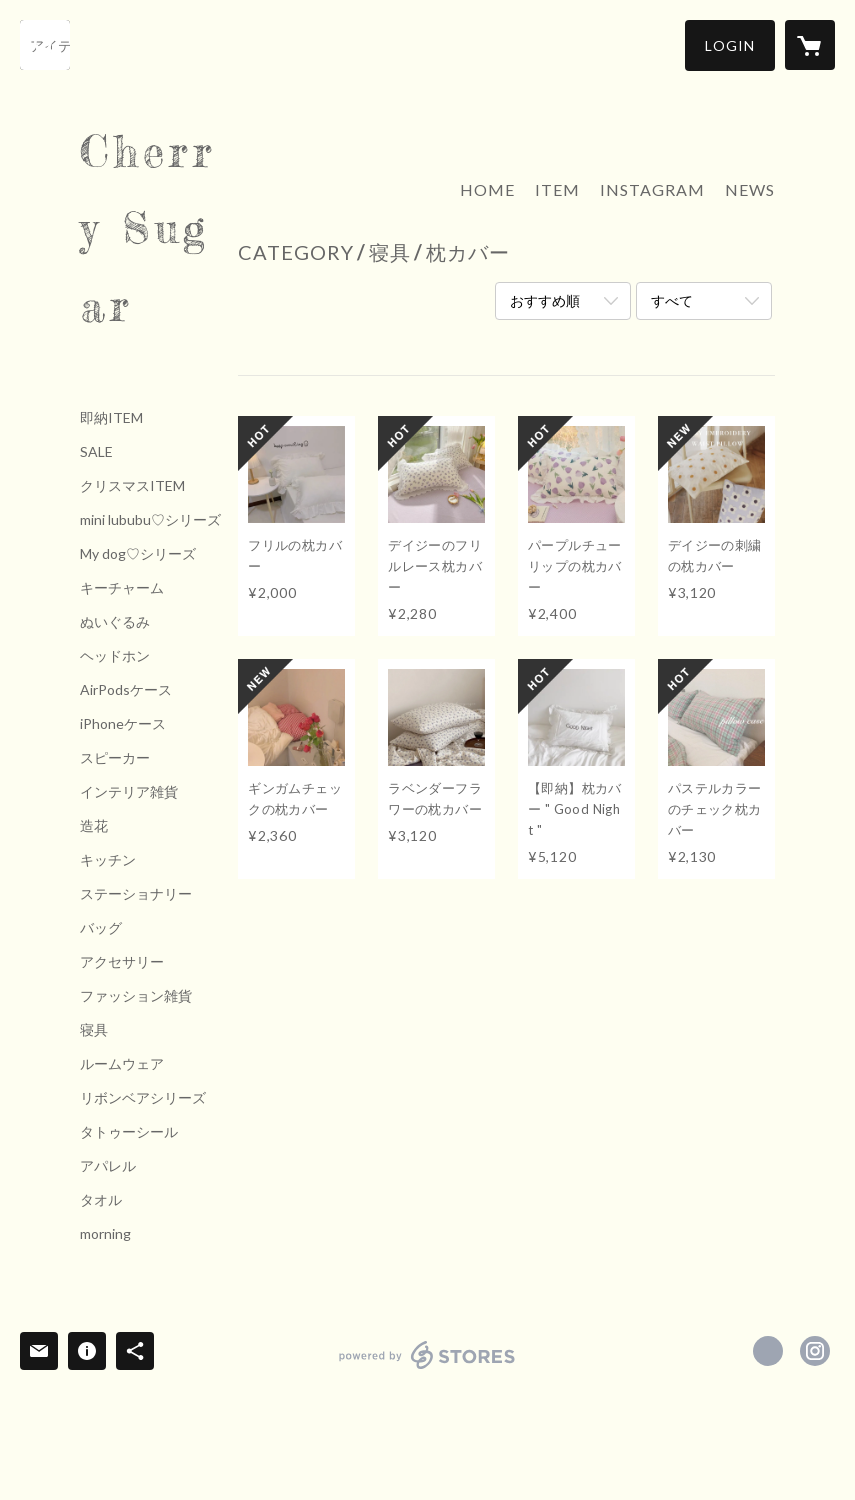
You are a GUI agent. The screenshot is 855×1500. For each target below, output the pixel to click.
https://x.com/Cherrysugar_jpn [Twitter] (768, 1351)
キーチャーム (122, 588)
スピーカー (115, 758)
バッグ (101, 928)
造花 (94, 826)
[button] (730, 45)
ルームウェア (122, 1064)
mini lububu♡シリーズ (150, 520)
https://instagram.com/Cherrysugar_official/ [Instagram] (815, 1351)
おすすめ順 (545, 300)
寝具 (94, 1030)
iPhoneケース (123, 724)
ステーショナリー (136, 894)
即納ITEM (111, 418)
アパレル (108, 1166)
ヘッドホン (115, 656)
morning (105, 1234)
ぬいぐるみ (115, 622)
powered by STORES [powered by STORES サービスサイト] (427, 1368)
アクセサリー (122, 962)
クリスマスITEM (132, 486)
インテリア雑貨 (129, 792)
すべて (672, 300)
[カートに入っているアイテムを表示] (810, 45)
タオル (101, 1200)
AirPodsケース (126, 690)
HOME (487, 189)
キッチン (108, 860)
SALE (96, 452)
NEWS (750, 189)
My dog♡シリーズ (138, 554)
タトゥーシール (129, 1132)
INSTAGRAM (652, 189)
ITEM (557, 189)
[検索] (45, 45)
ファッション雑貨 (136, 996)
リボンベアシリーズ (143, 1098)
